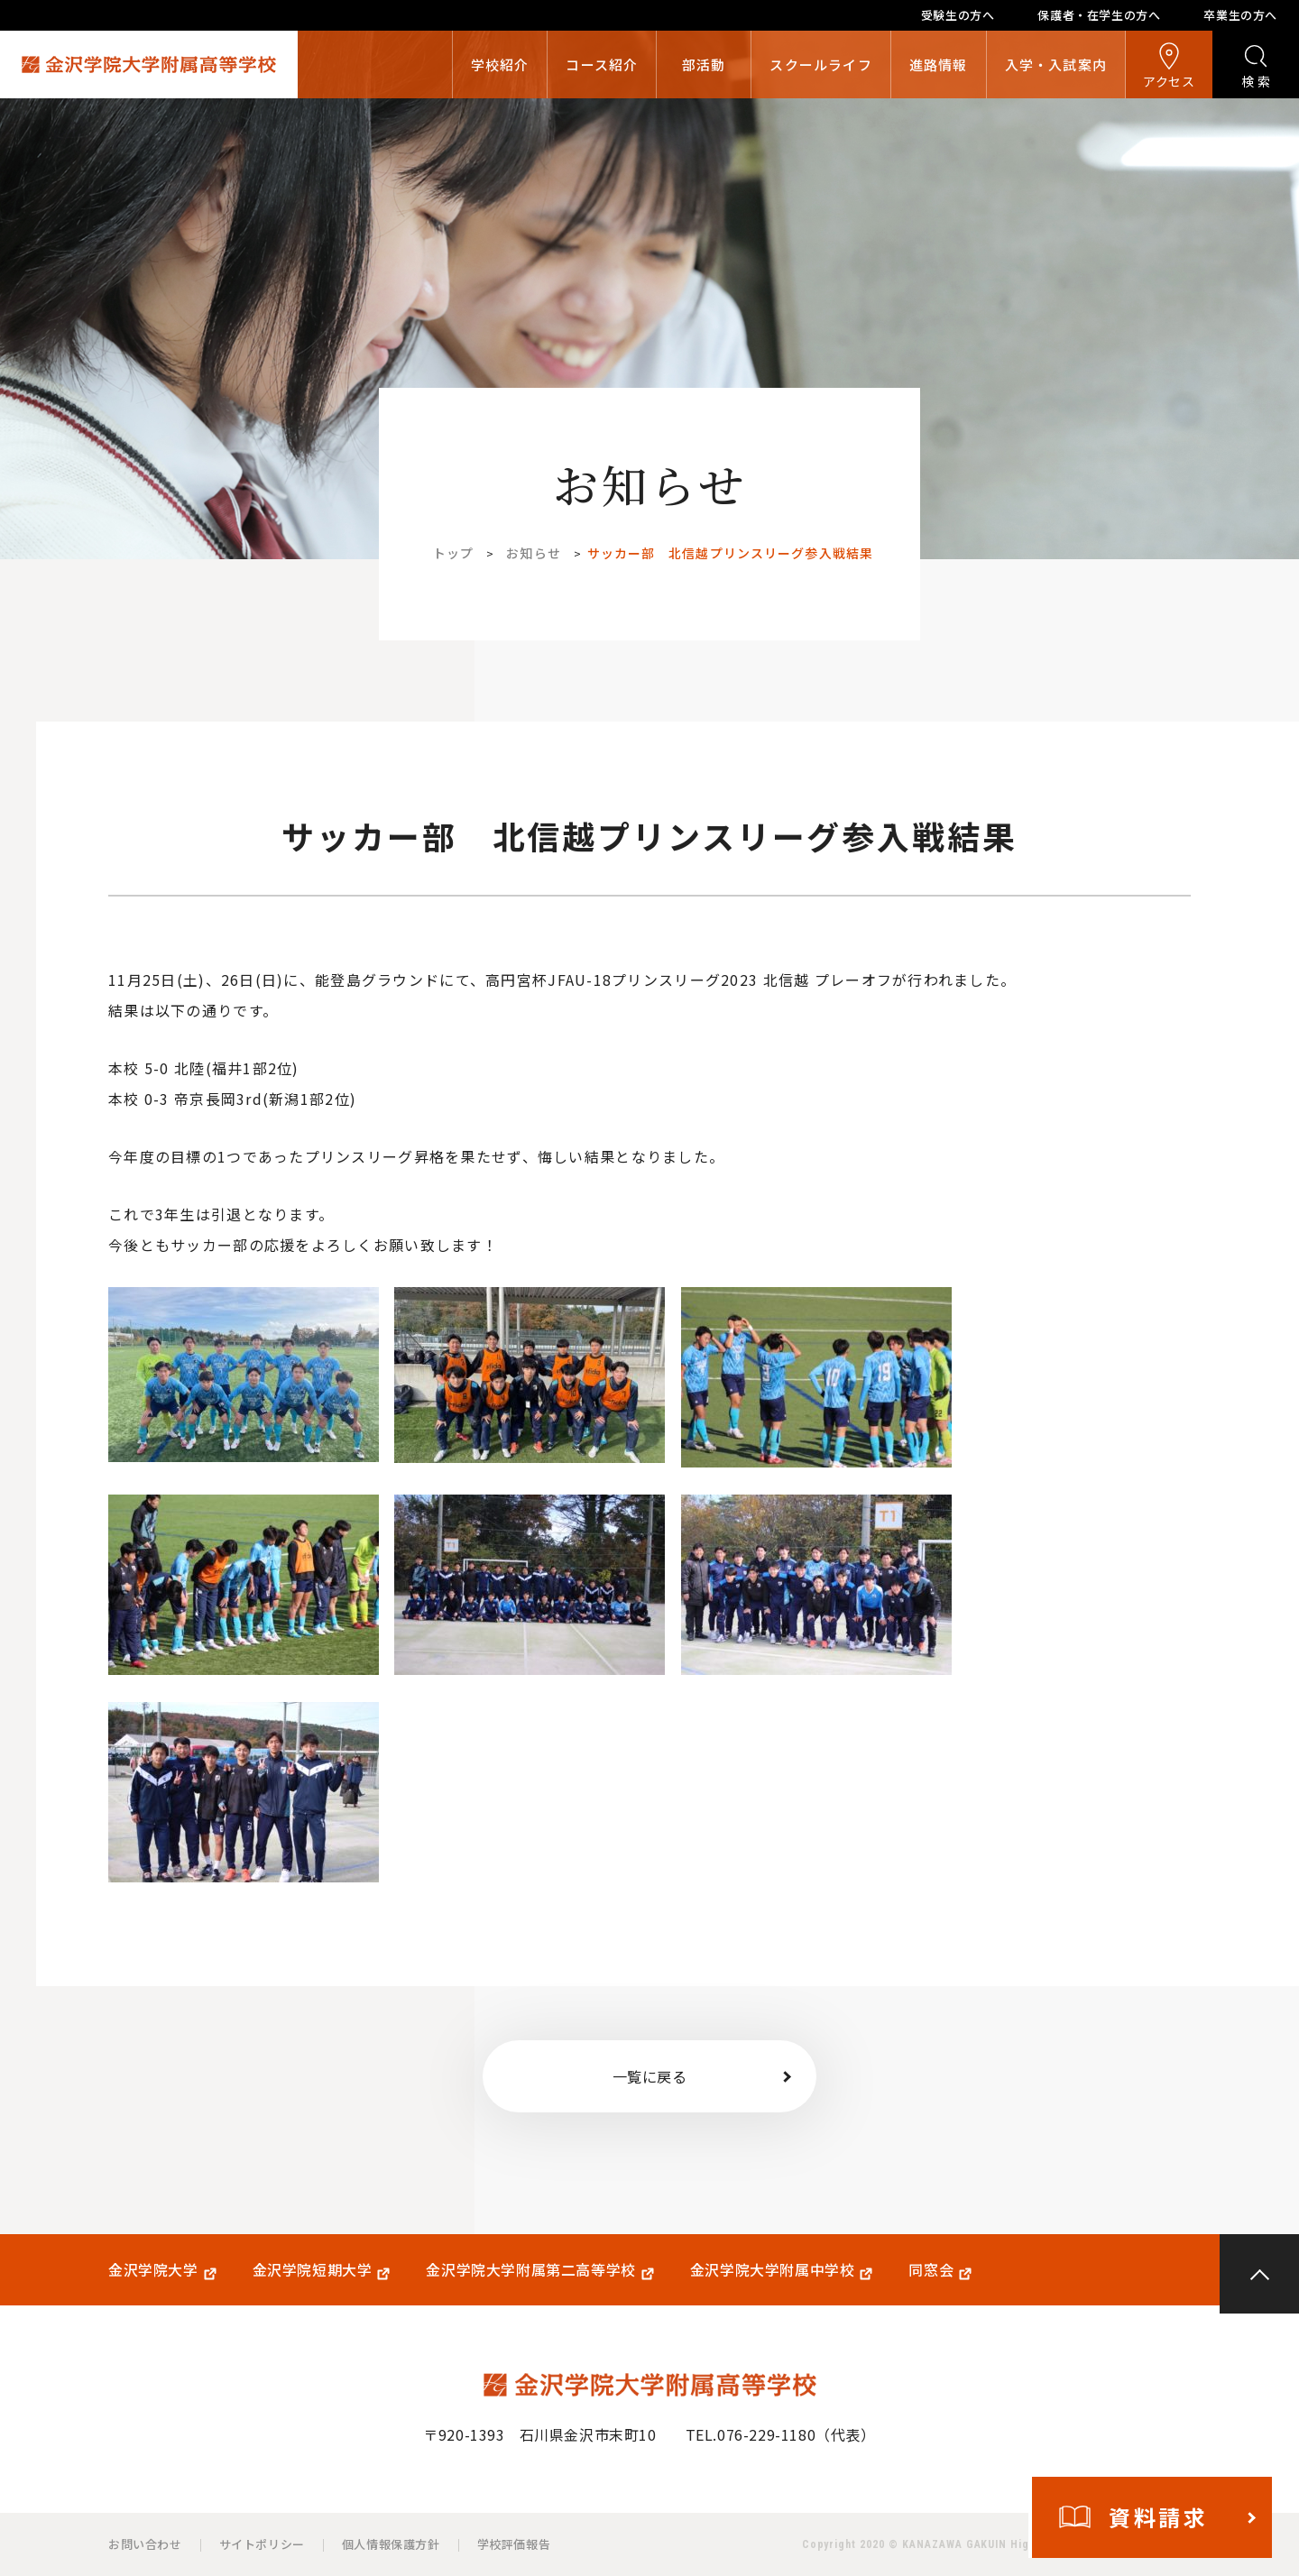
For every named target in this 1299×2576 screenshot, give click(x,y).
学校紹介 (500, 64)
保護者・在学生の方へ (1098, 14)
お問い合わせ (145, 2544)
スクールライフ (820, 64)
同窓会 (931, 2269)
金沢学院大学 (153, 2269)
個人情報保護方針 (391, 2544)
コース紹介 (602, 64)
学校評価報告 (514, 2544)
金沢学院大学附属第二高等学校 (530, 2269)
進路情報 (938, 64)
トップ (453, 553)
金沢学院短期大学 (313, 2269)
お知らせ (533, 553)
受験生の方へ (958, 14)
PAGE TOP (1259, 2274)
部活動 (704, 64)
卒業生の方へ (1240, 14)
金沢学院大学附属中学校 (772, 2269)
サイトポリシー (262, 2544)
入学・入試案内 (1056, 64)
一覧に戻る (650, 2076)
